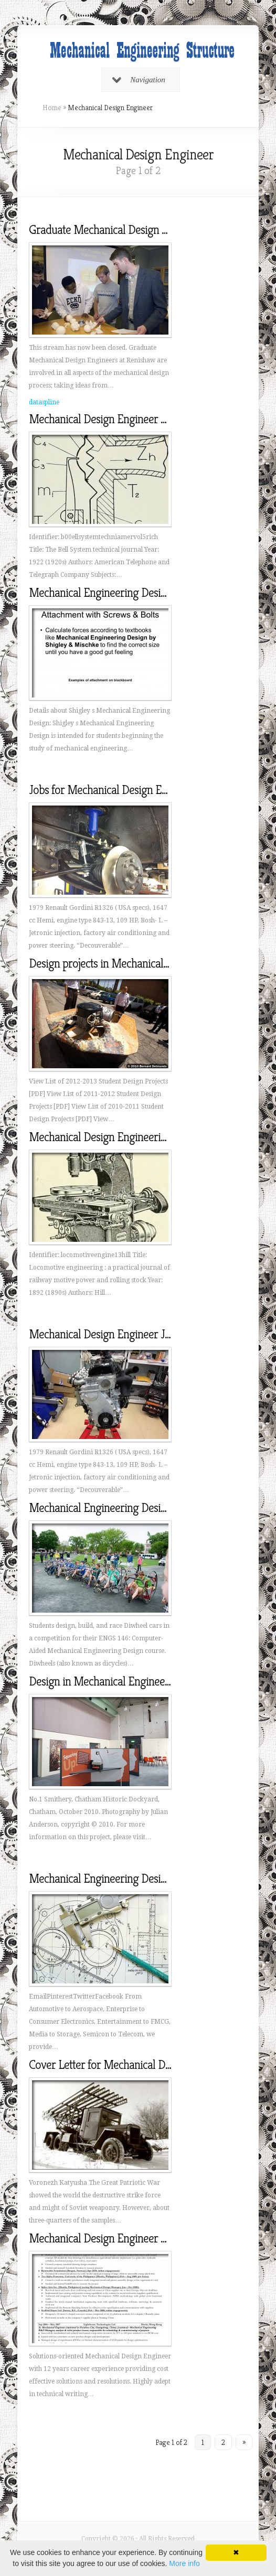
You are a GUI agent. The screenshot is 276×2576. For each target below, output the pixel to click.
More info (184, 2563)
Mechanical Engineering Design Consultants (128, 1878)
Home (52, 107)
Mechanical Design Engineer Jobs (105, 1334)
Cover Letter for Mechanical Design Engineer (130, 2065)
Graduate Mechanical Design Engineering (123, 230)
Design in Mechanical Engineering (106, 1681)
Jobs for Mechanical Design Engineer (112, 790)
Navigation (138, 80)
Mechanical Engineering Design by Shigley (125, 592)
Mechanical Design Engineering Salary (116, 1137)
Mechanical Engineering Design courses (119, 1508)
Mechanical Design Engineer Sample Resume (130, 2238)
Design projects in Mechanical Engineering (125, 963)
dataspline (44, 402)
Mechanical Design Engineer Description (120, 419)
